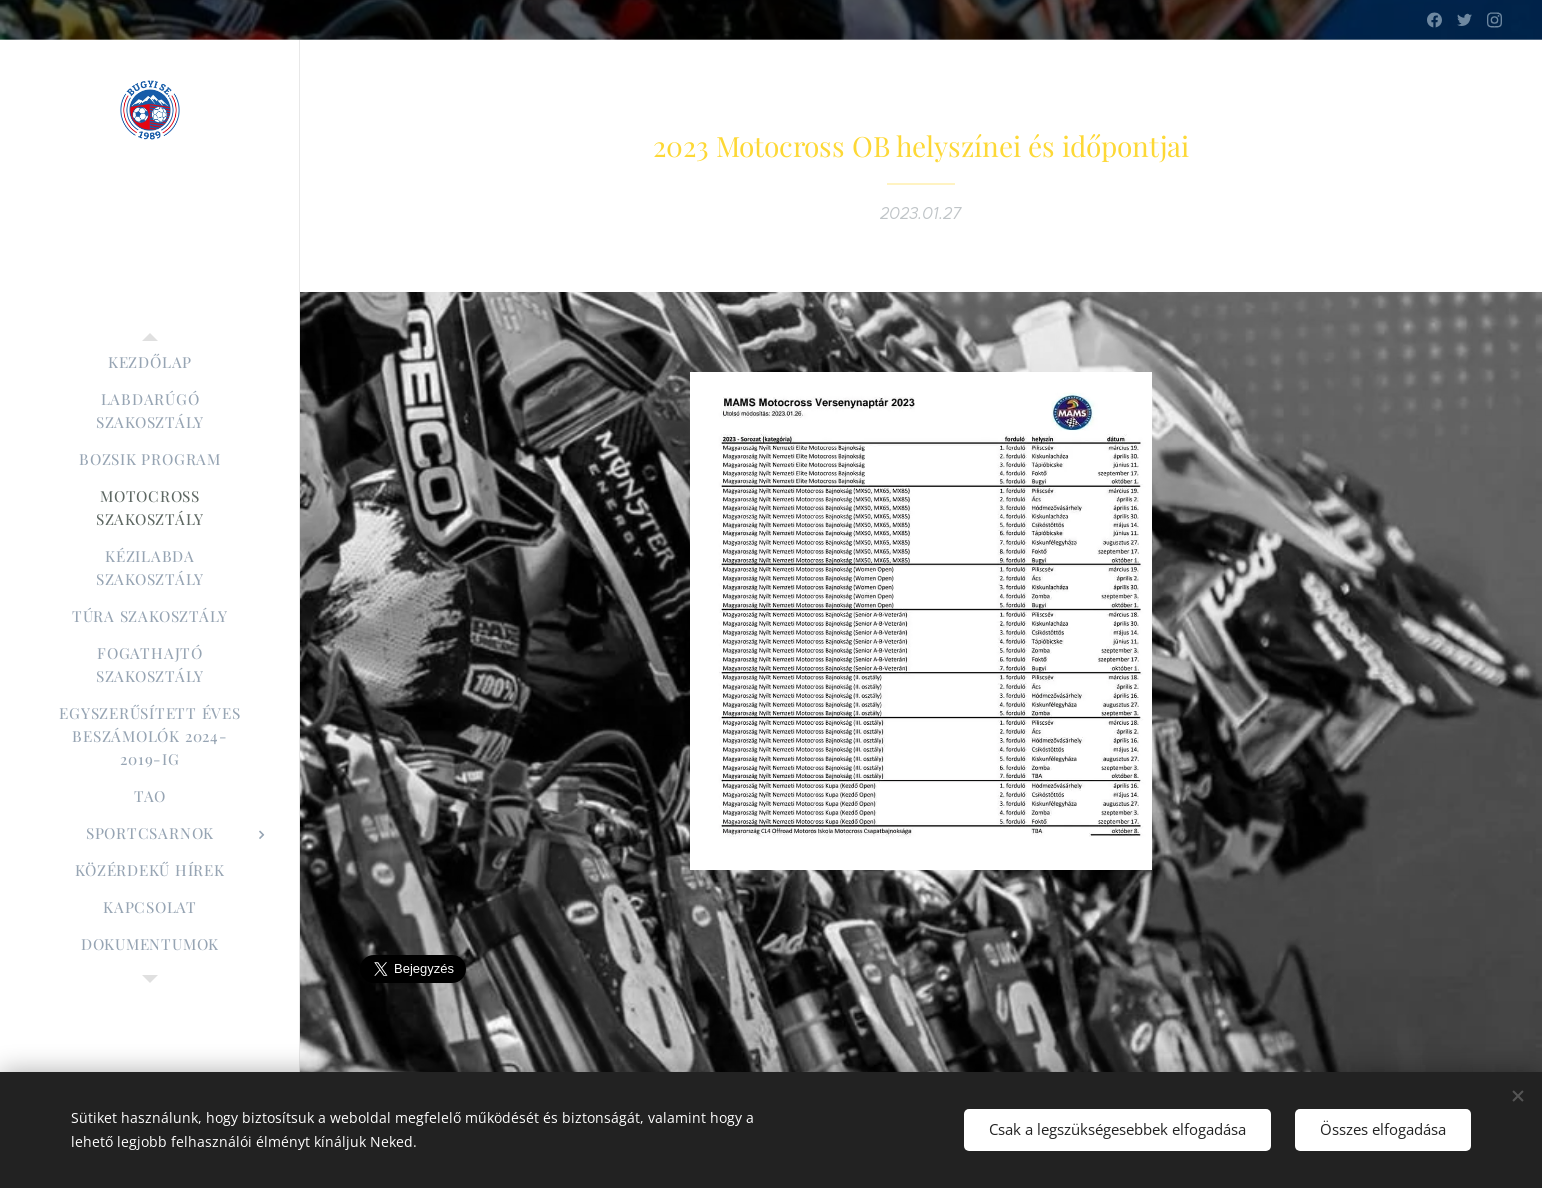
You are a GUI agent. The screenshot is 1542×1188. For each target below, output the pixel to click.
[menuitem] (150, 362)
